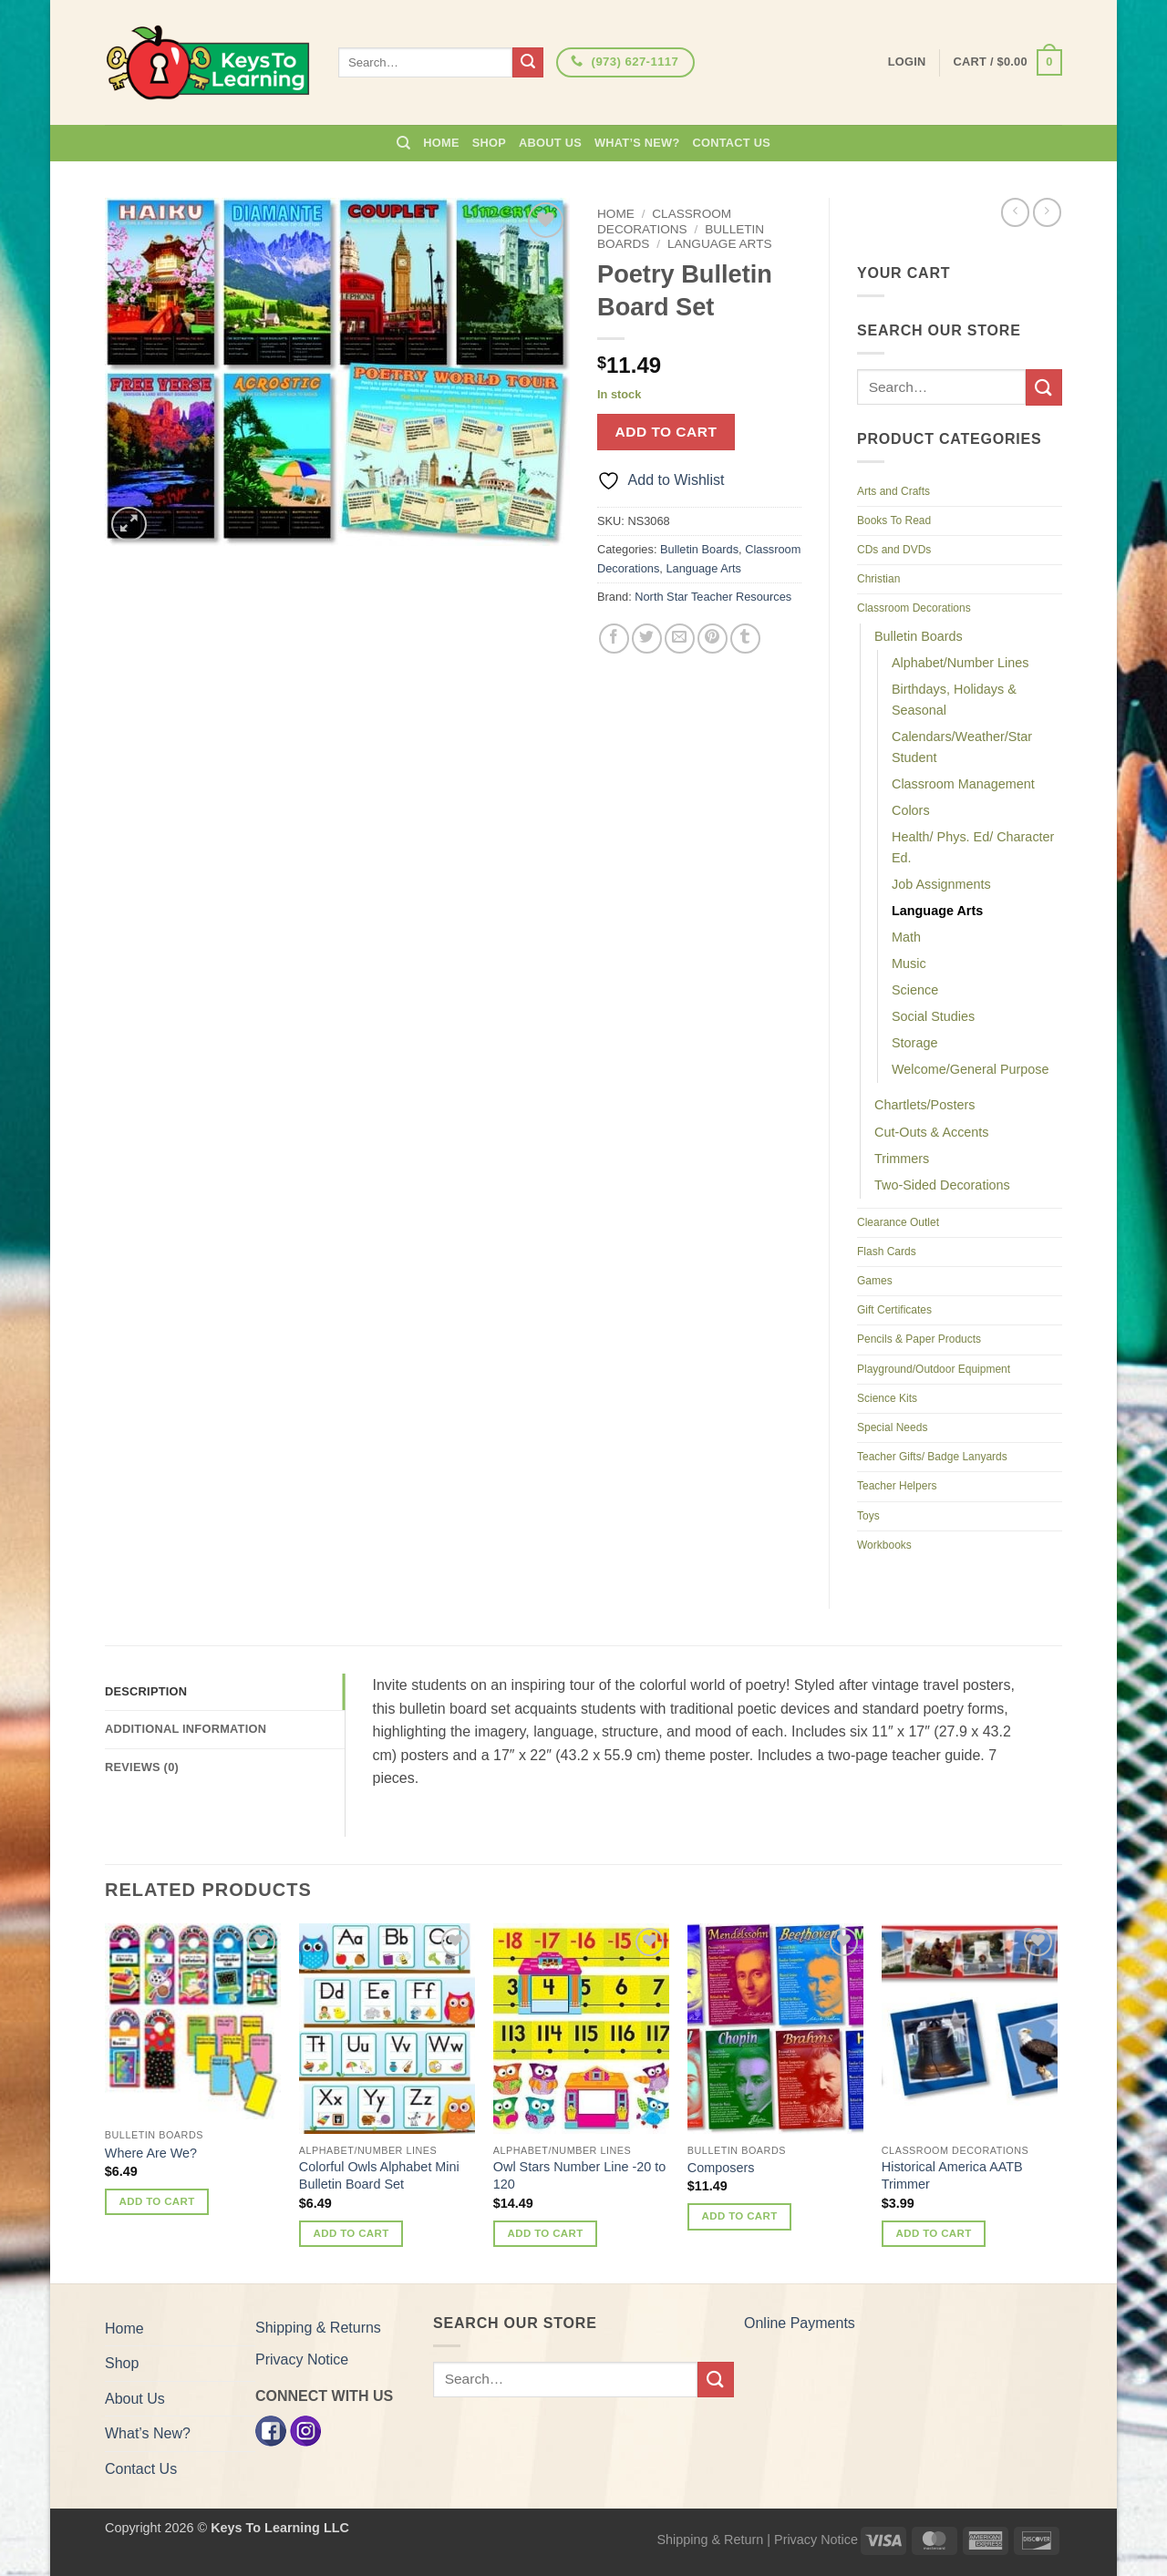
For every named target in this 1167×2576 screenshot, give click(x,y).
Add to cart (666, 431)
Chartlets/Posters (924, 1104)
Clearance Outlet (898, 1222)
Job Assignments (941, 884)
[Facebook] (270, 2429)
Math (906, 937)
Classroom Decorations (664, 221)
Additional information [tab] (185, 1729)
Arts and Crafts (893, 491)
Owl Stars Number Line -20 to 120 (579, 2175)
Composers (721, 2167)
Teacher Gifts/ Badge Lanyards (932, 1456)
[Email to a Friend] (680, 638)
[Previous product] (1047, 212)
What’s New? (637, 142)
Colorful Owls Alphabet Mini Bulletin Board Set (379, 2175)
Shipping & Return (709, 2539)
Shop (489, 142)
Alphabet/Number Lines (960, 662)
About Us (550, 142)
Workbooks (884, 1545)
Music (909, 963)
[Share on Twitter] (647, 638)
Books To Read (894, 520)
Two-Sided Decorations (942, 1185)
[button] (1008, 62)
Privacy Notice (301, 2359)
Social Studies (933, 1016)
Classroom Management (963, 784)
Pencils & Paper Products (919, 1339)
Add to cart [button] (157, 2201)
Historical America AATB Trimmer (952, 2175)
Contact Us (732, 142)
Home (441, 142)
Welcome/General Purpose (970, 1069)
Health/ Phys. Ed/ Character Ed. (973, 847)
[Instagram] (305, 2429)
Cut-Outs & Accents (931, 1132)
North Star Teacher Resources (713, 596)
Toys (868, 1516)
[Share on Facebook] (614, 638)
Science (915, 990)
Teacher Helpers (896, 1485)
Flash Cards (886, 1251)
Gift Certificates (894, 1309)
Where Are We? (151, 2153)
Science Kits (887, 1398)
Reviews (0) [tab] (142, 1767)
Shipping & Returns (318, 2327)
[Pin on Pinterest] (712, 638)
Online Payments (799, 2323)
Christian (878, 578)
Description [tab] (146, 1691)
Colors (911, 810)
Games (875, 1280)
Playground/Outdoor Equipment (933, 1369)
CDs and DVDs (894, 549)
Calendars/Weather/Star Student (962, 747)
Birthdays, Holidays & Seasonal (954, 699)
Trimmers (901, 1158)
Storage (914, 1043)
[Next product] (1015, 212)
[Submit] (527, 62)
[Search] (403, 143)
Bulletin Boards (699, 549)
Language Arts (719, 244)
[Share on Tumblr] (745, 638)
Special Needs (892, 1427)
